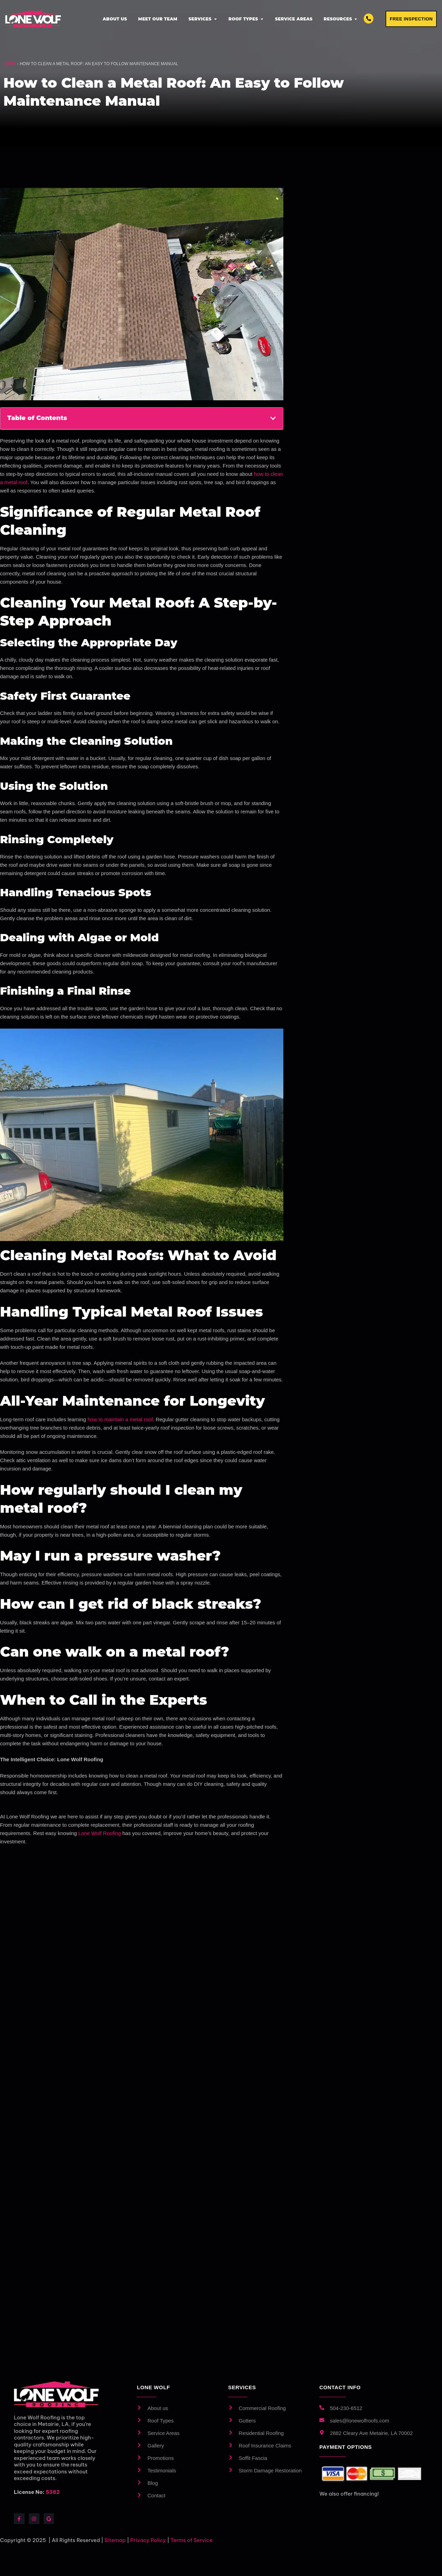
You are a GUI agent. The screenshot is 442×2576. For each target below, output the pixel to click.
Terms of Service (191, 2541)
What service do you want (358, 361)
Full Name (346, 235)
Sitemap (115, 2541)
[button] (273, 419)
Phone (339, 265)
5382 (53, 2492)
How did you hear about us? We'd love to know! (369, 397)
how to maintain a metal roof (120, 1420)
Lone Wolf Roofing (99, 1834)
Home (9, 64)
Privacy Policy (383, 511)
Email (338, 296)
